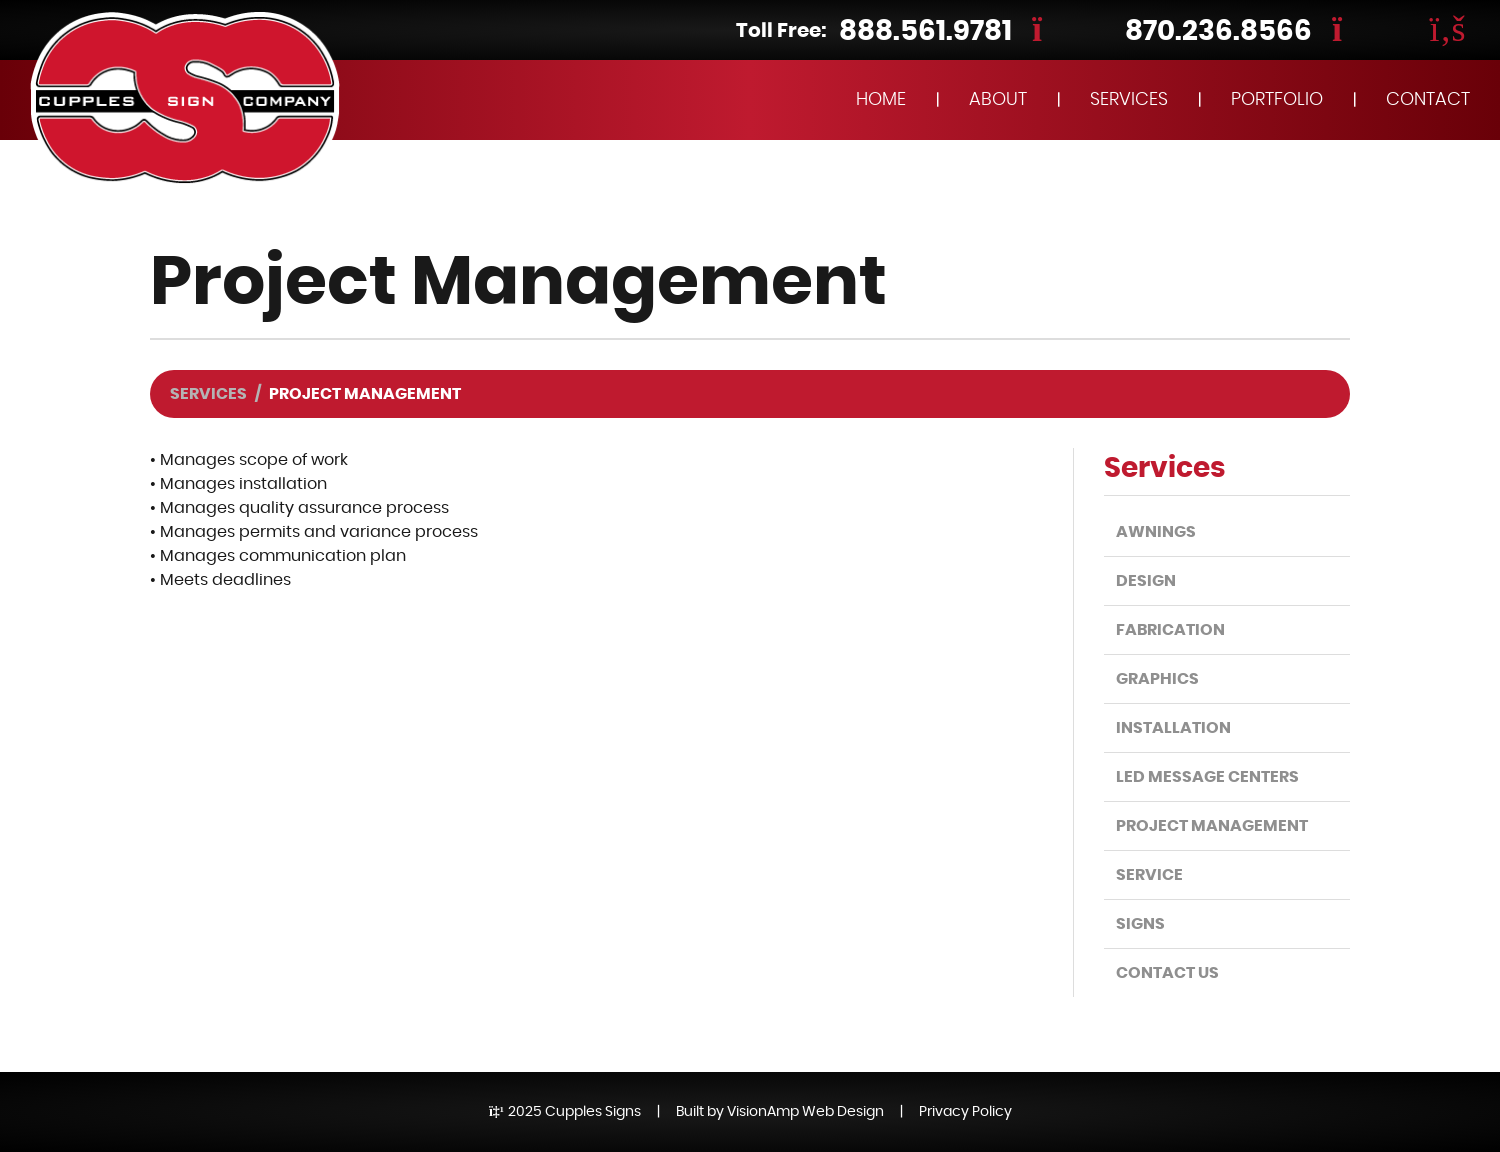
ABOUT (998, 100)
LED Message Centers (1207, 777)
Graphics (1157, 679)
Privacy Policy (965, 1112)
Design (1146, 581)
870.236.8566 (1218, 32)
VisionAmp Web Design (805, 1112)
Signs (1140, 924)
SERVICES (1129, 100)
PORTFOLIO (1277, 100)
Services (208, 394)
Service (1149, 875)
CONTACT (1428, 100)
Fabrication (1170, 630)
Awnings (1156, 532)
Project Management (1212, 826)
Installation (1173, 728)
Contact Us (1167, 973)
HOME (881, 100)
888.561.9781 (925, 32)
